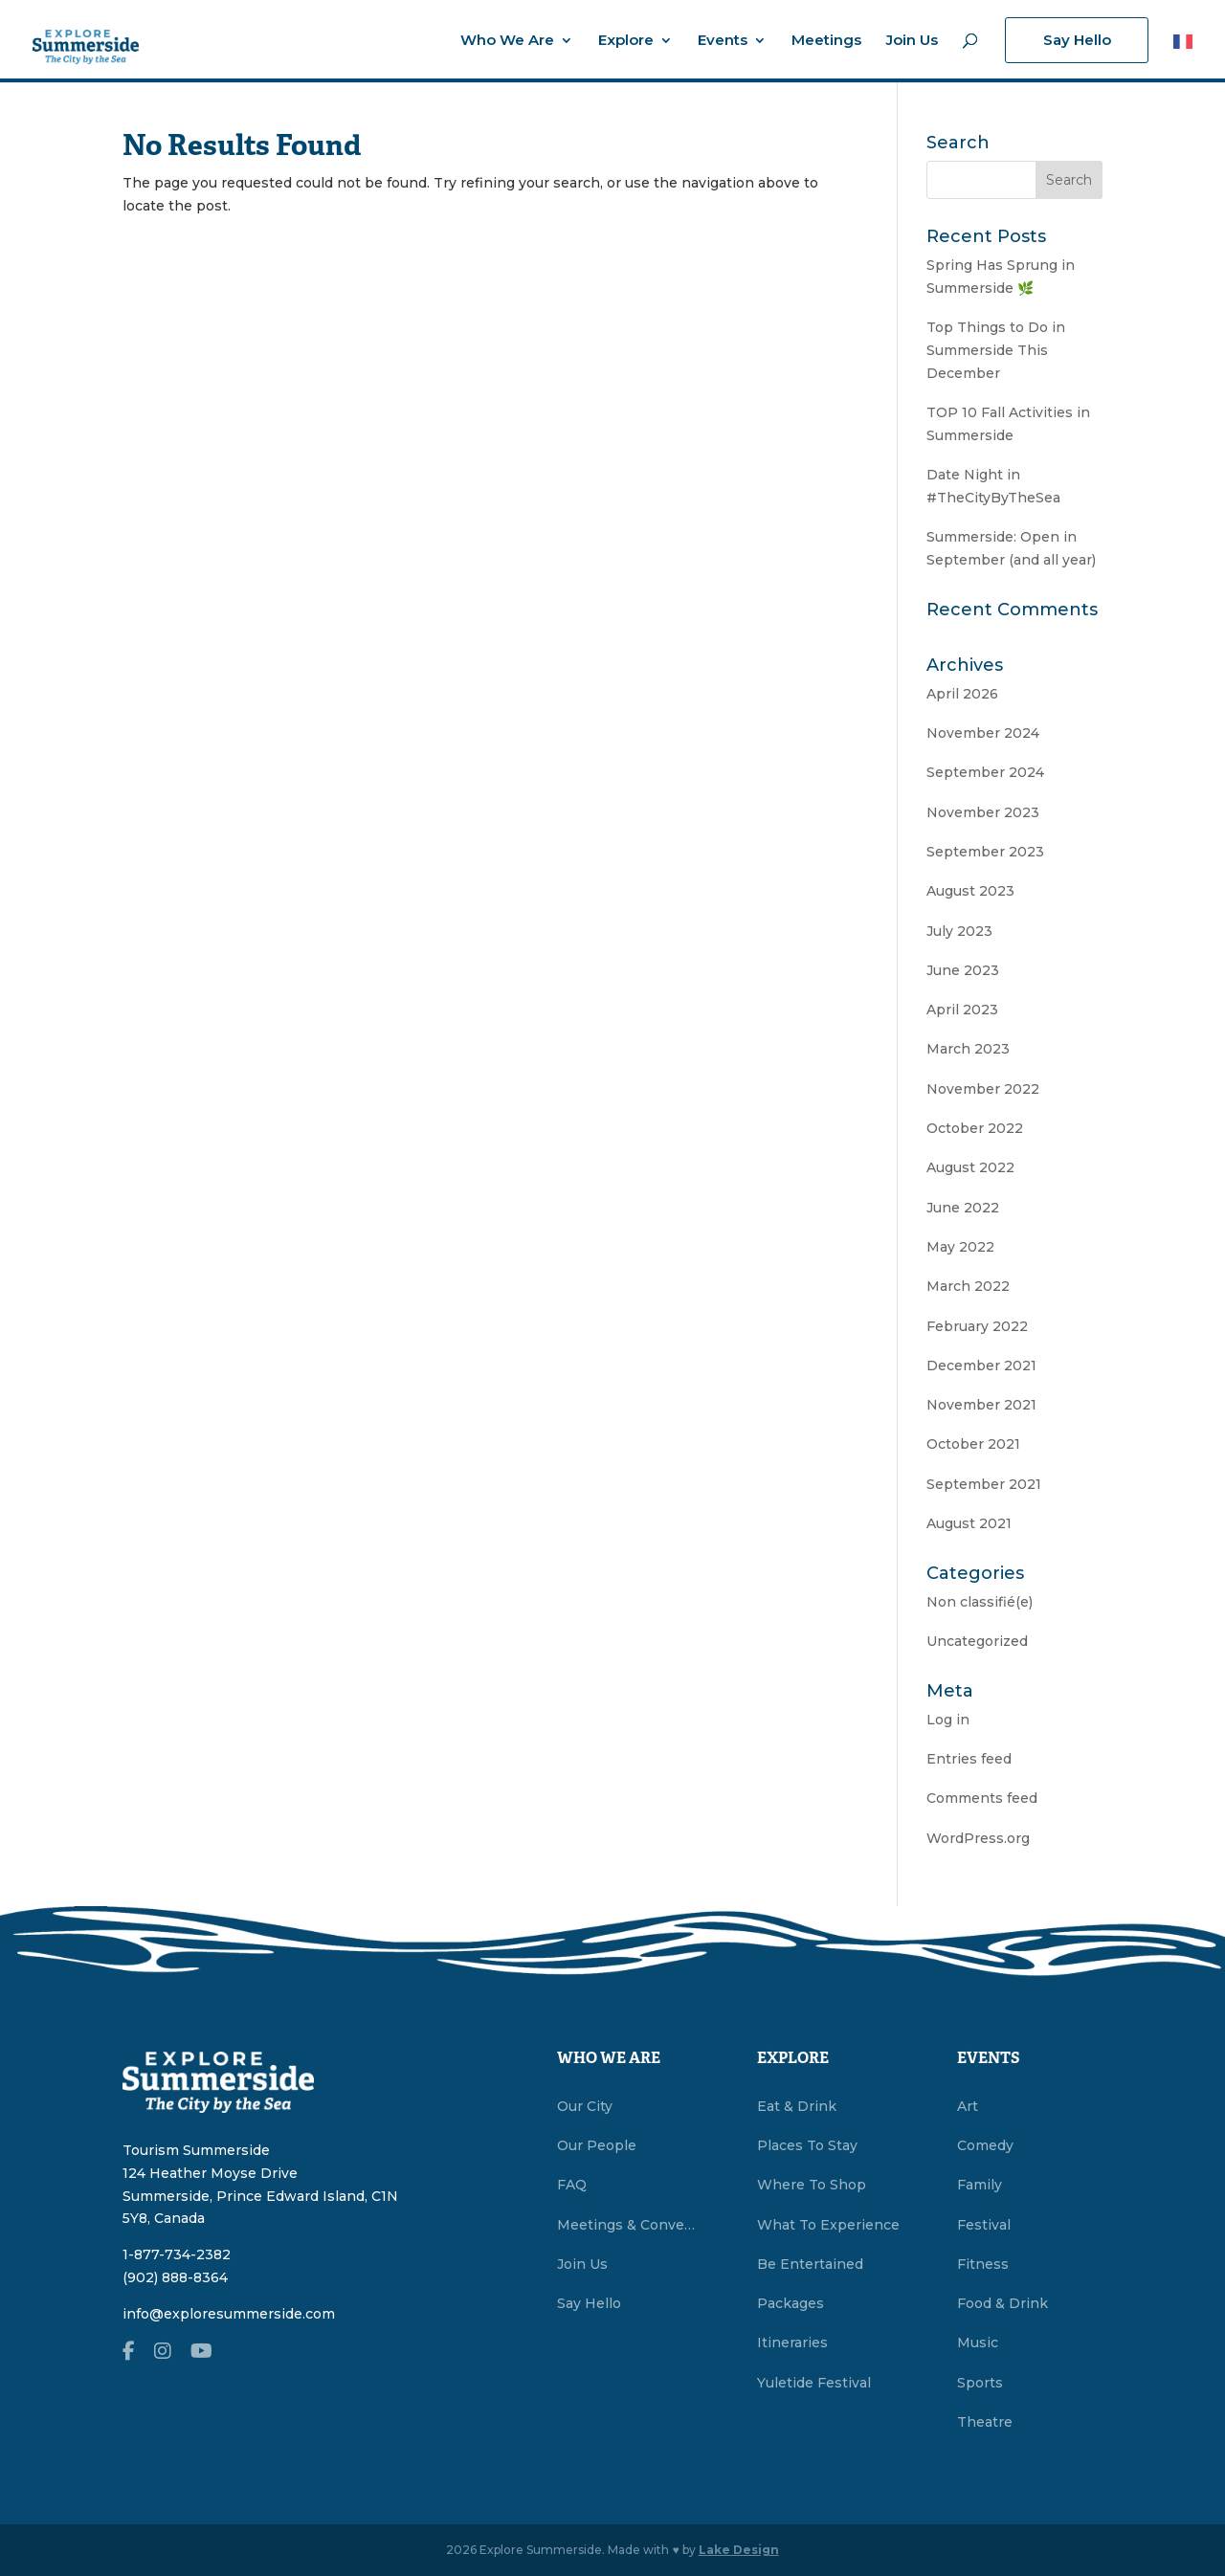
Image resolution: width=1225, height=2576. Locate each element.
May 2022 (960, 1246)
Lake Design (739, 2550)
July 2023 (959, 931)
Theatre (985, 2422)
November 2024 (982, 733)
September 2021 (983, 1484)
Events (722, 41)
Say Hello (1077, 40)
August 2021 (969, 1523)
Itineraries (792, 2342)
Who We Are (507, 41)
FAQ (572, 2184)
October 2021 (973, 1444)
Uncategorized (977, 1641)
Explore (626, 41)
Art (967, 2106)
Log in (947, 1719)
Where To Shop (811, 2184)
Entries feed (969, 1758)
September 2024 (985, 772)
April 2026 (962, 693)
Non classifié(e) (979, 1601)
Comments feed (981, 1798)
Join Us (912, 41)
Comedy (985, 2145)
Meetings (826, 41)
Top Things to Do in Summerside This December (995, 350)
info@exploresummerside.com (228, 2313)
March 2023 (968, 1048)
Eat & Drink (796, 2106)
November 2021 (981, 1404)
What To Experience (828, 2224)
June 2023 (962, 970)
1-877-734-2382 (176, 2254)
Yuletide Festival (814, 2382)
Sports (980, 2382)
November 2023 (982, 812)
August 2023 (970, 890)
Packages (790, 2303)
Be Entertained (810, 2264)
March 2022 (968, 1286)
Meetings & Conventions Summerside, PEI (629, 2224)
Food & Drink (1002, 2303)
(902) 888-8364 (175, 2277)
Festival (984, 2224)
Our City (584, 2106)
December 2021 (981, 1365)
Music (977, 2342)
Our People (596, 2145)
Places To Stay (807, 2145)
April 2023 (962, 1009)
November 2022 (982, 1089)
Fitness (983, 2264)
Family (979, 2184)
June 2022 (962, 1207)
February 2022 (977, 1326)
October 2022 (974, 1128)
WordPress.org (978, 1838)
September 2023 (985, 851)
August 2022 (970, 1167)
